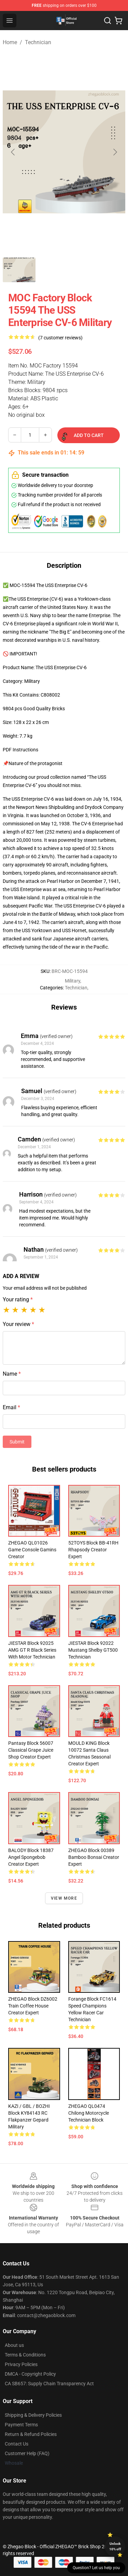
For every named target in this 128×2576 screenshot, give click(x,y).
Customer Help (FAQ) (27, 2453)
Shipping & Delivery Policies (33, 2415)
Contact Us (16, 2444)
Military (72, 981)
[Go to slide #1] (19, 270)
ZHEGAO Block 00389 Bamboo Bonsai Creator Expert (93, 1857)
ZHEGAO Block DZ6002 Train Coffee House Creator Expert (32, 2005)
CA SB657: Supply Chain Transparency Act (49, 2383)
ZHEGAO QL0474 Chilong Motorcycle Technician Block (88, 2113)
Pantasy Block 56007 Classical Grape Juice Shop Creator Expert (30, 1750)
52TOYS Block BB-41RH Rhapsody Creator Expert (93, 1549)
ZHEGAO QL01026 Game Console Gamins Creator (32, 1549)
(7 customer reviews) (60, 337)
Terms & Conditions (25, 2355)
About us (14, 2345)
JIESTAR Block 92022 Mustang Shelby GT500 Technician (93, 1650)
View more (64, 1898)
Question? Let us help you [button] (96, 2567)
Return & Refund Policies (31, 2434)
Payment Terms (21, 2424)
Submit (17, 1442)
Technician (38, 42)
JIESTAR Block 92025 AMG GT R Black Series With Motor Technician (32, 1650)
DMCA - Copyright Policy (30, 2374)
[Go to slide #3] (90, 270)
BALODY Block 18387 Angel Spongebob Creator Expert (31, 1857)
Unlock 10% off (115, 2546)
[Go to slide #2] (54, 270)
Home (10, 42)
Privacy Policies (21, 2364)
